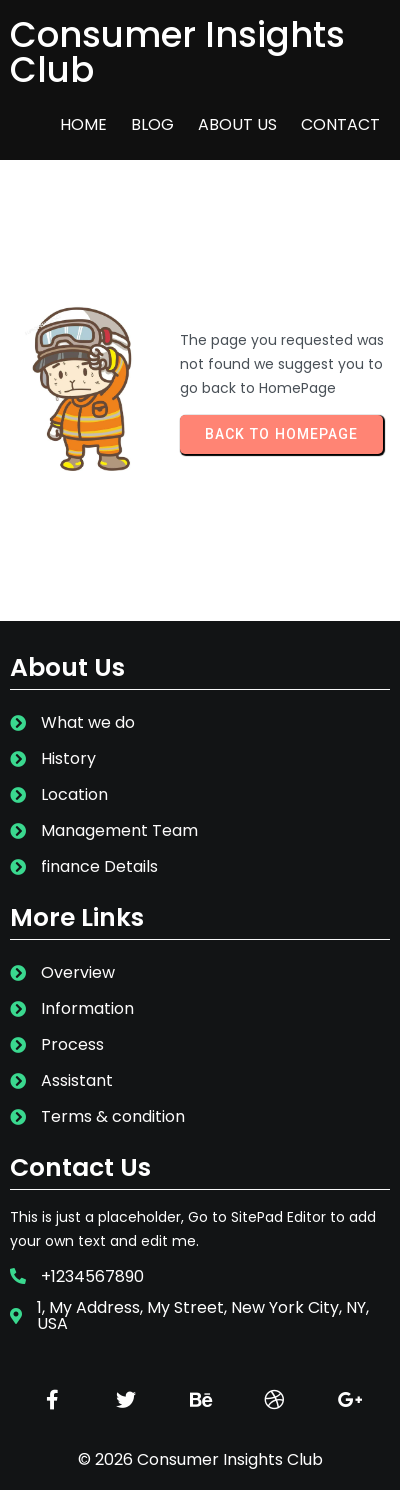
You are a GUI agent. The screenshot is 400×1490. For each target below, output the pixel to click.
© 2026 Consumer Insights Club (200, 1459)
